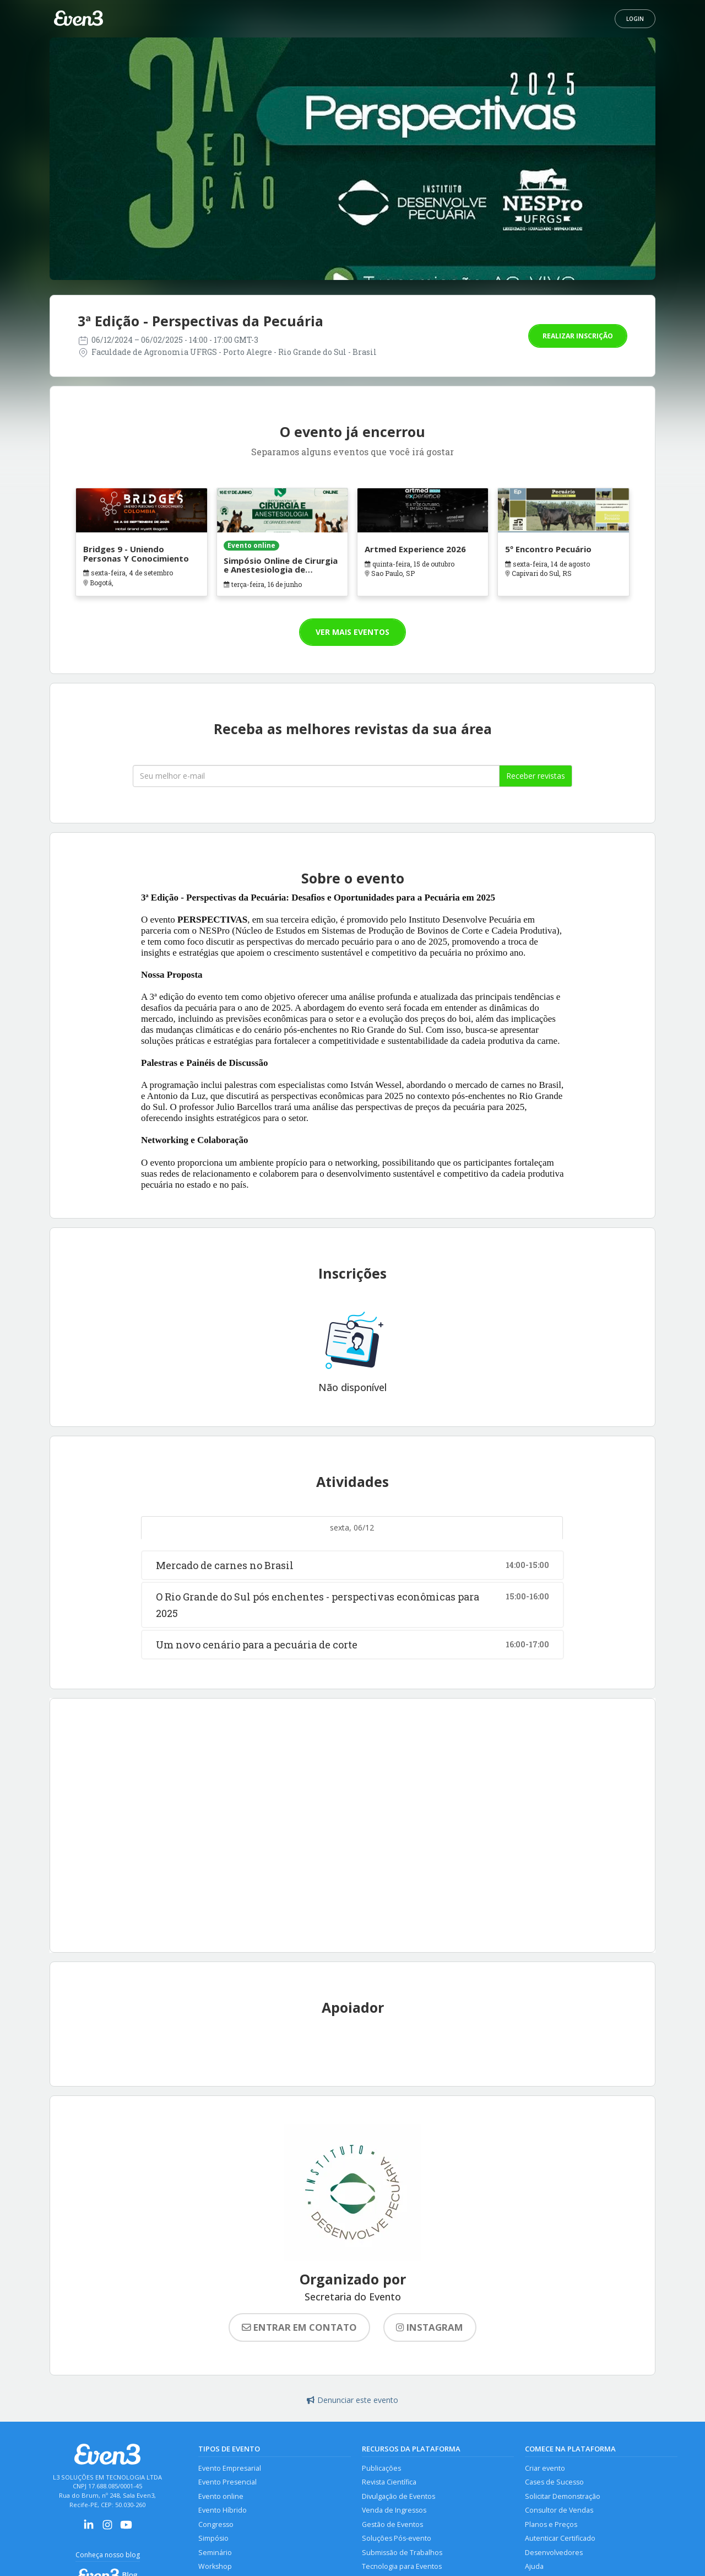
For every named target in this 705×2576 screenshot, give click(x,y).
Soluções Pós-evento (396, 2538)
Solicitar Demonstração (562, 2496)
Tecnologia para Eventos (402, 2566)
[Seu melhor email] (316, 776)
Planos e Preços (551, 2524)
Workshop (215, 2566)
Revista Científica (389, 2482)
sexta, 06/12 (352, 1527)
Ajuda (534, 2566)
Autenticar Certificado (560, 2538)
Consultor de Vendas (559, 2510)
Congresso (216, 2524)
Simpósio (213, 2538)
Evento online (220, 2496)
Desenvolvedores (554, 2552)
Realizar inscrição (578, 336)
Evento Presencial (227, 2482)
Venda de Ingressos (394, 2510)
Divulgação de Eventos (398, 2496)
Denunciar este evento (352, 2400)
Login (635, 19)
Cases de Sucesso (554, 2482)
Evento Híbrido (222, 2510)
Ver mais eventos (352, 632)
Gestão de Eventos (392, 2524)
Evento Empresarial (229, 2468)
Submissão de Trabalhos (402, 2552)
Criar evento (545, 2468)
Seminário (215, 2552)
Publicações (381, 2468)
